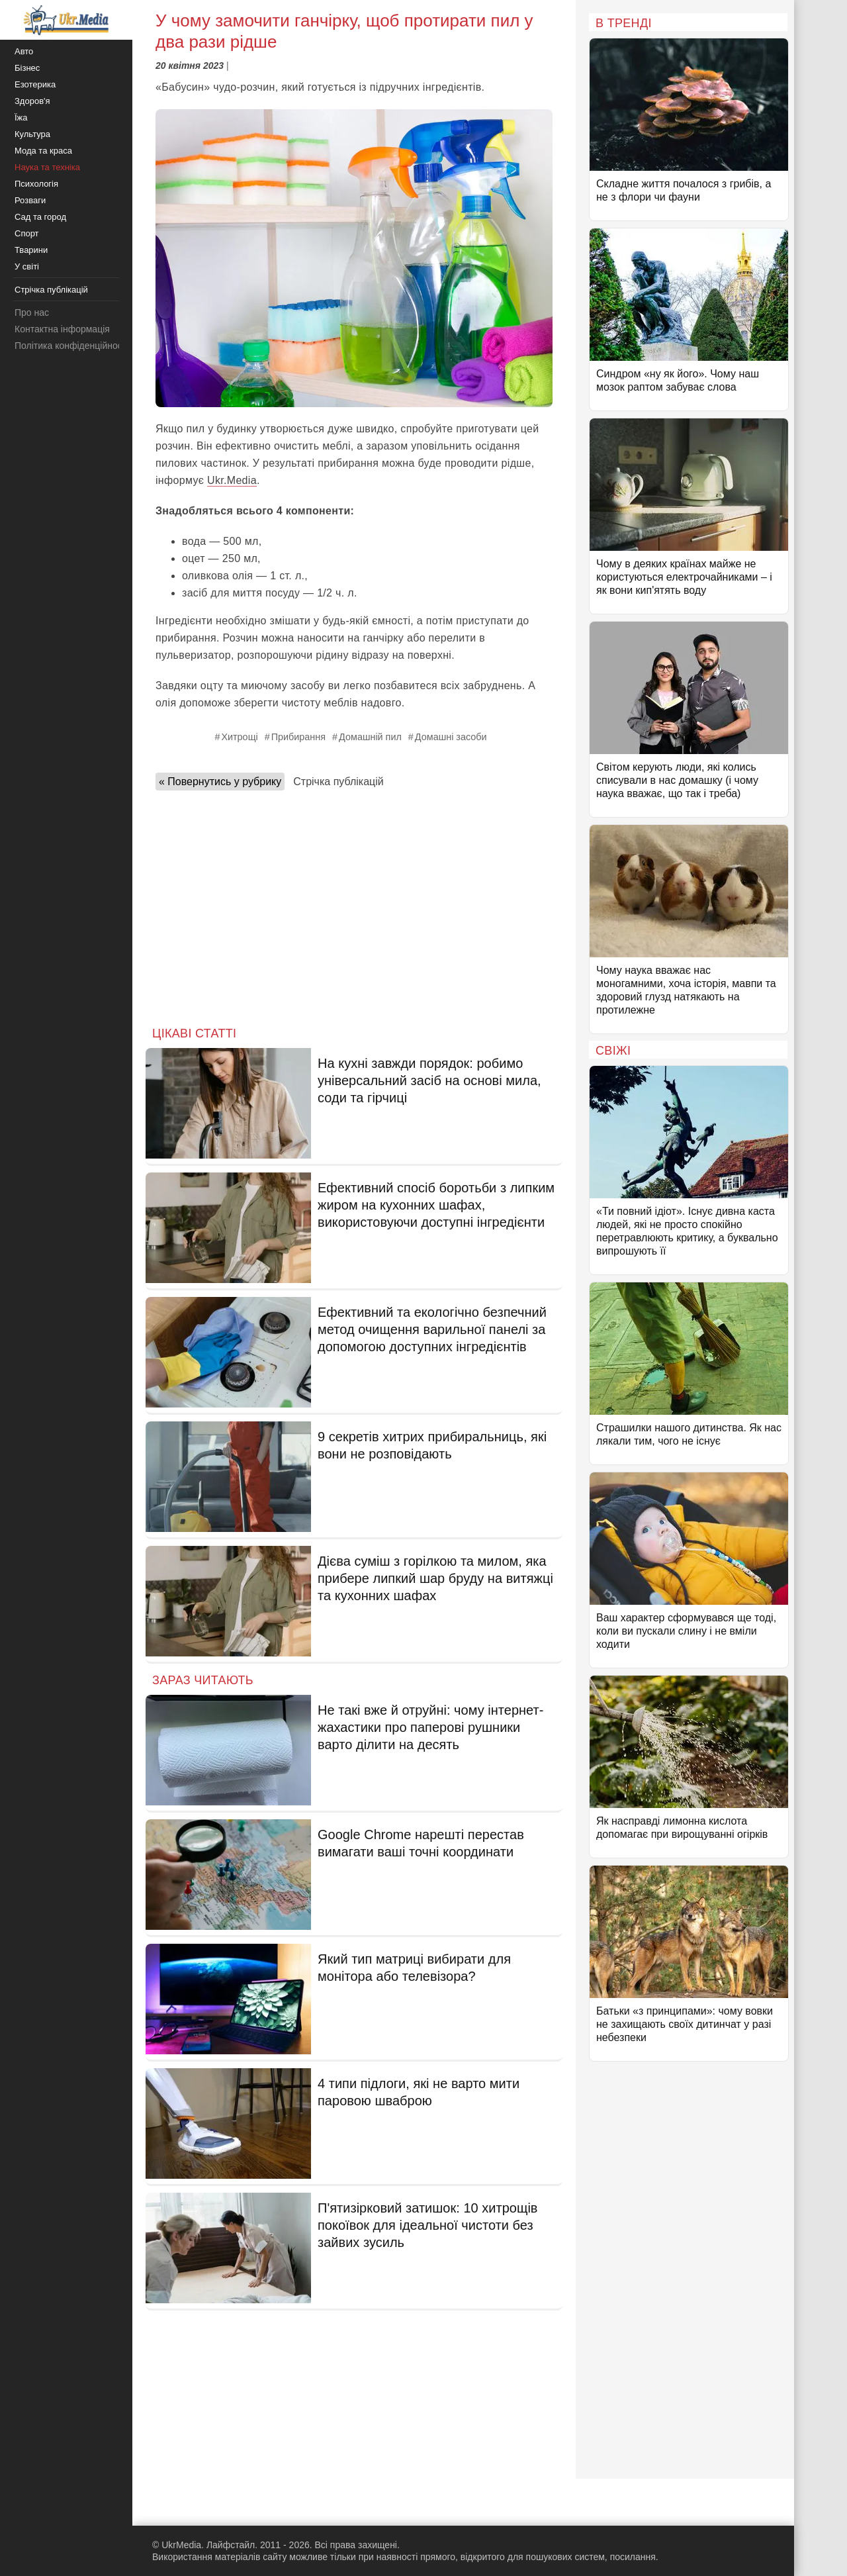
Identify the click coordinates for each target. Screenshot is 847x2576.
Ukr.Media (232, 480)
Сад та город (40, 217)
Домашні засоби (451, 737)
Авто (24, 51)
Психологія (36, 184)
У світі (27, 266)
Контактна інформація (62, 329)
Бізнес (27, 68)
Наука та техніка (47, 167)
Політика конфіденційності (71, 345)
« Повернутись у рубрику (220, 781)
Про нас (32, 312)
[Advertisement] (354, 904)
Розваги (30, 200)
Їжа (21, 117)
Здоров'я (32, 101)
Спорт (27, 233)
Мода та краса (43, 151)
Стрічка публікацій (338, 781)
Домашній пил (370, 737)
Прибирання (298, 737)
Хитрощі (239, 737)
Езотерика (35, 84)
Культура (32, 134)
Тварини (31, 250)
